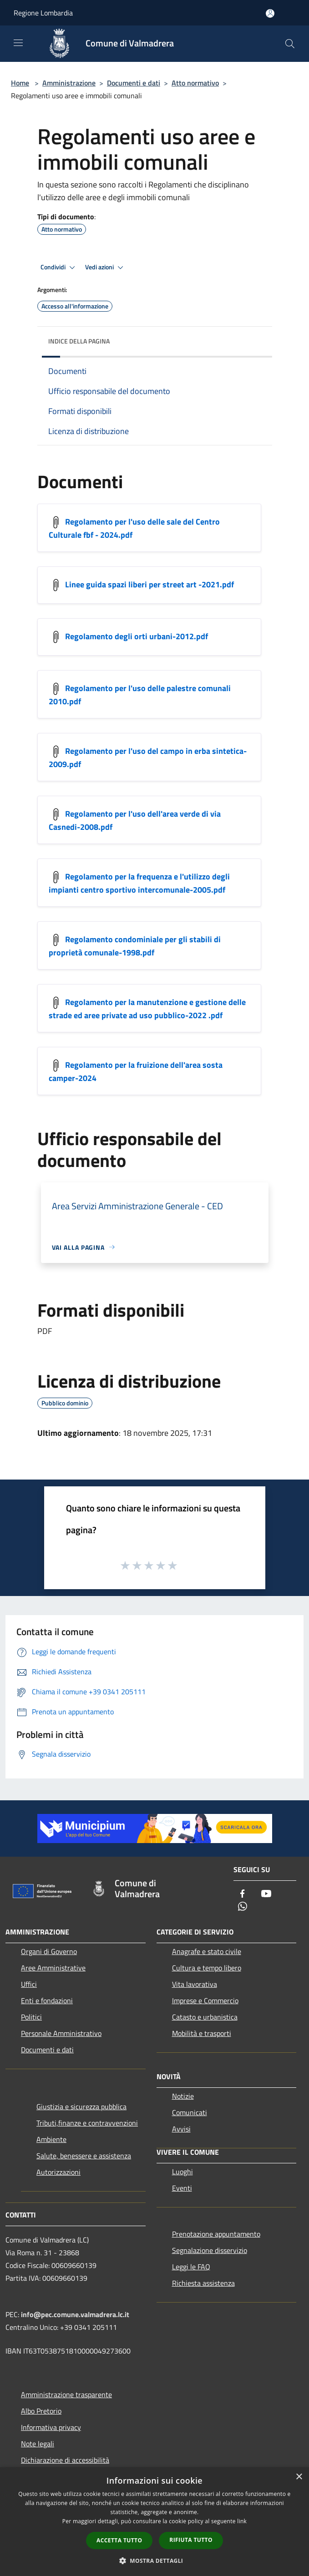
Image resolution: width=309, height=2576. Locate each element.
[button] (154, 2560)
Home (20, 82)
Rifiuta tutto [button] (191, 2540)
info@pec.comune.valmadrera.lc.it (75, 2314)
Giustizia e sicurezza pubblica (81, 2106)
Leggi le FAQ (191, 2266)
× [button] (298, 2477)
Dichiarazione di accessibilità (65, 2460)
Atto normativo (195, 82)
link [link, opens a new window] (242, 2521)
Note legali (37, 2443)
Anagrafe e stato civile (206, 1951)
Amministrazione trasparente (66, 2394)
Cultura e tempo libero (206, 1967)
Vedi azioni (105, 267)
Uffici (29, 1984)
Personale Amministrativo (61, 2033)
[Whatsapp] (242, 1907)
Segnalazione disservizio (209, 2250)
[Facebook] (242, 1894)
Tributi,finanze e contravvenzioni (87, 2122)
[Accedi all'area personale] (270, 13)
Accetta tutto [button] (119, 2540)
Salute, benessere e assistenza (83, 2155)
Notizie (183, 2096)
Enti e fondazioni (47, 2000)
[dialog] (154, 2521)
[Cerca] (289, 43)
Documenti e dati (133, 82)
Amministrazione (69, 82)
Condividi (59, 267)
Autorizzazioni (58, 2172)
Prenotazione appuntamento (216, 2233)
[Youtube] (266, 1894)
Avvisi (181, 2128)
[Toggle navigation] (18, 42)
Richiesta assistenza (203, 2283)
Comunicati (189, 2112)
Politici (31, 2016)
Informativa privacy (51, 2427)
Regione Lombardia (43, 12)
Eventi (182, 2187)
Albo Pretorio (41, 2410)
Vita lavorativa (194, 1984)
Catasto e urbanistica (205, 2016)
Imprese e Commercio (205, 2000)
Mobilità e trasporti (201, 2033)
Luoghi (182, 2171)
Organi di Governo (49, 1951)
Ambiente (51, 2139)
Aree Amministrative (53, 1967)
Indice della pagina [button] (79, 341)
